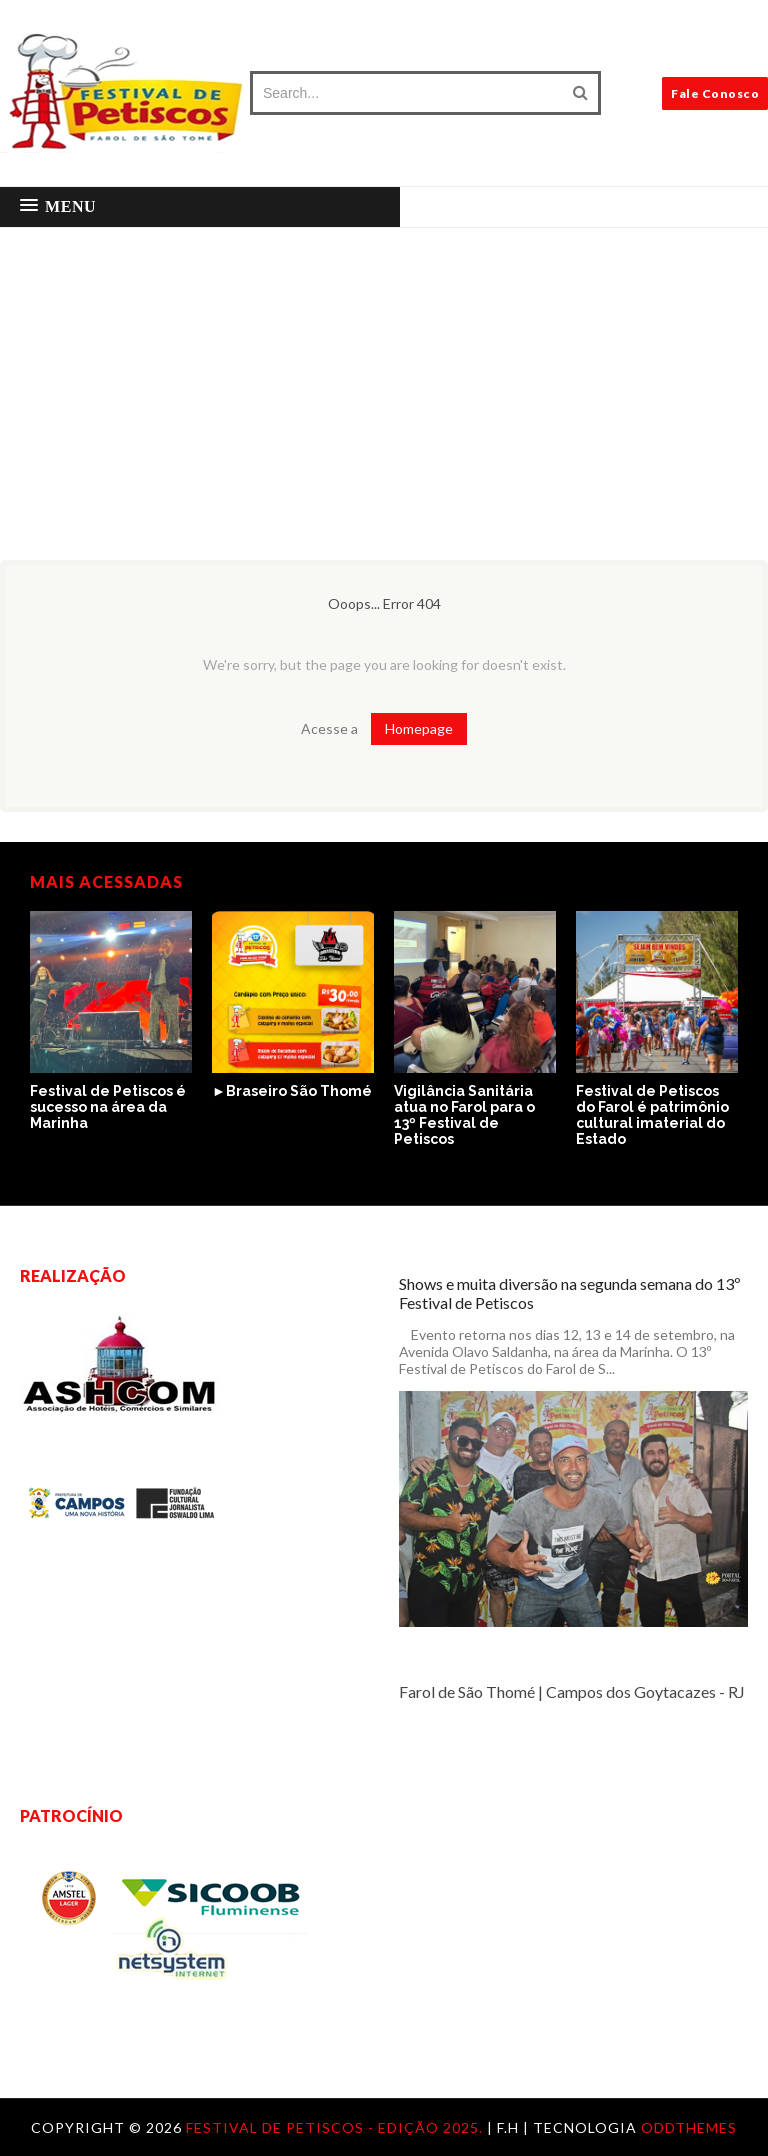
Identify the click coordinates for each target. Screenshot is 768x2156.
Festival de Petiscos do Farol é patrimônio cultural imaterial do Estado (652, 1115)
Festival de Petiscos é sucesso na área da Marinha (108, 1107)
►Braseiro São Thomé (292, 1091)
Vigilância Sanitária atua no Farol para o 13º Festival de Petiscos (464, 1115)
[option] (111, 1022)
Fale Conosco (715, 93)
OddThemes (689, 2127)
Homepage (419, 728)
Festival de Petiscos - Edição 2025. (336, 2127)
